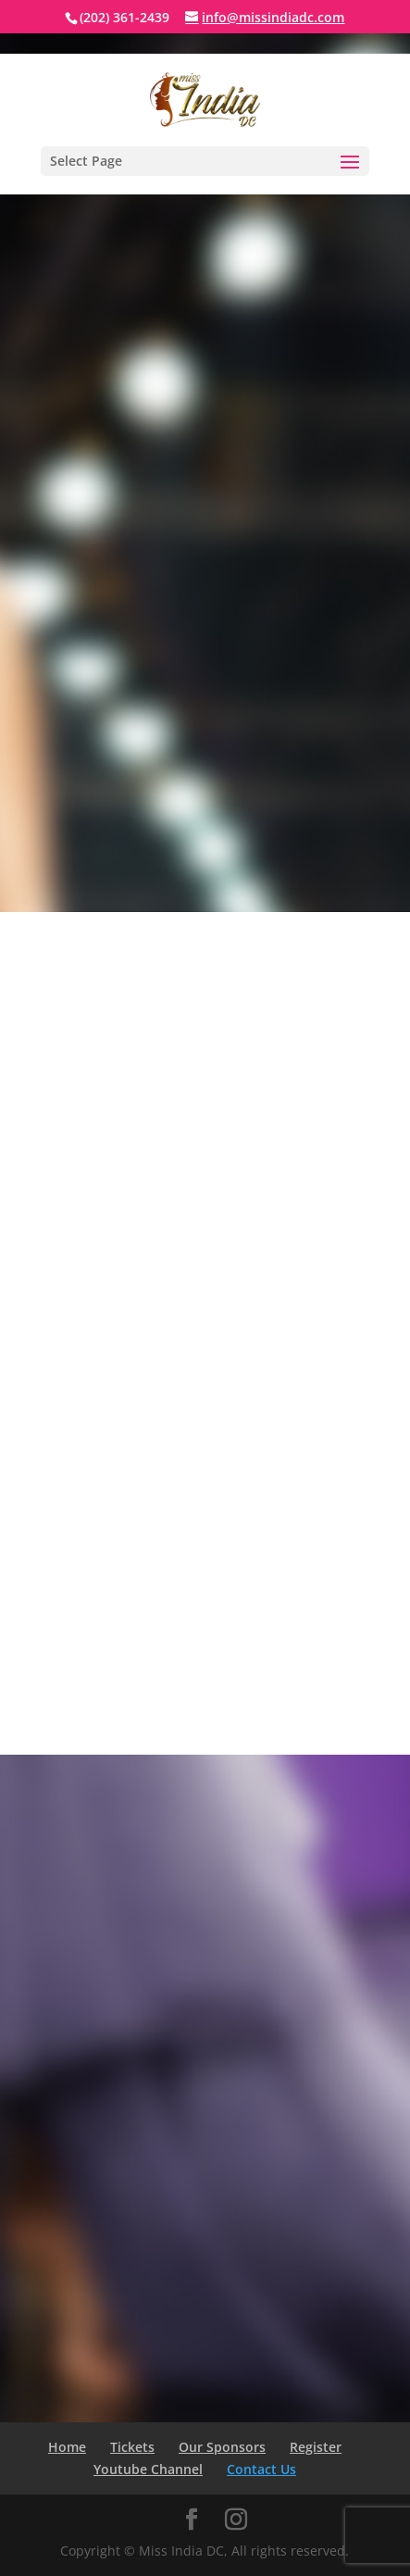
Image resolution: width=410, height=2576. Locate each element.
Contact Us (261, 2469)
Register (316, 2447)
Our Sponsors (222, 2447)
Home (67, 2447)
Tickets (132, 2447)
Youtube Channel (148, 2469)
